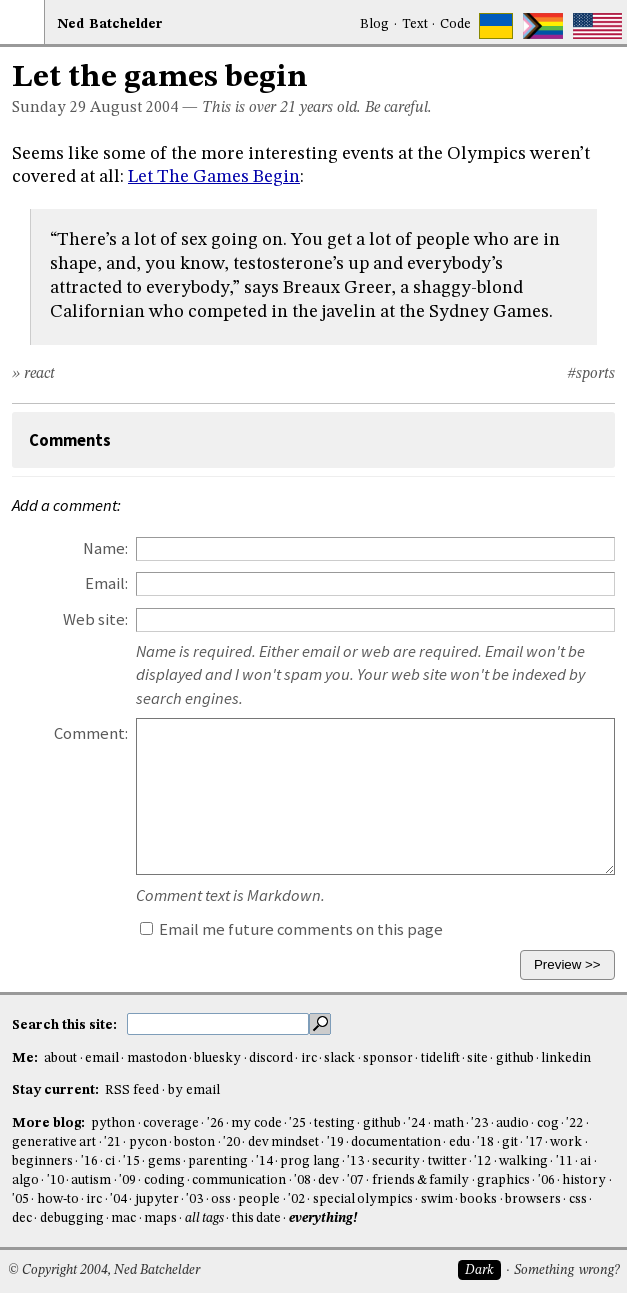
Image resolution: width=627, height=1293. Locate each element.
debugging (72, 1218)
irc (309, 1058)
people (259, 1199)
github (515, 1058)
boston (194, 1142)
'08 (302, 1180)
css (578, 1199)
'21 (112, 1142)
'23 (479, 1123)
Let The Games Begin (214, 177)
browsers (533, 1199)
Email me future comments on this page (291, 929)
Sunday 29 (49, 108)
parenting (218, 1161)
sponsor (388, 1058)
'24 (416, 1123)
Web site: (95, 619)
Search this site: (66, 1025)
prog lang (309, 1161)
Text (415, 24)
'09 (127, 1180)
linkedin (566, 1058)
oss (221, 1199)
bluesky (217, 1058)
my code (256, 1123)
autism (91, 1180)
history (584, 1180)
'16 (89, 1161)
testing (334, 1123)
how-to (58, 1199)
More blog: (50, 1123)
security (396, 1161)
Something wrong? (566, 1270)
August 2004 (134, 108)
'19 (335, 1142)
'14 (264, 1161)
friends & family (421, 1180)
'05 (20, 1199)
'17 (534, 1142)
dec (22, 1218)
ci (110, 1161)
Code (455, 24)
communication (239, 1180)
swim (437, 1199)
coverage (171, 1123)
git (510, 1142)
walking (523, 1161)
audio (512, 1123)
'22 (574, 1123)
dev (328, 1180)
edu (459, 1142)
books (478, 1199)
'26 (215, 1123)
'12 (482, 1161)
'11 (564, 1161)
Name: (105, 548)
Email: (106, 583)
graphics (503, 1180)
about (60, 1058)
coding (164, 1180)
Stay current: (57, 1090)
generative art (54, 1142)
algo (25, 1180)
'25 (297, 1123)
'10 (55, 1180)
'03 (194, 1199)
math (448, 1123)
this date (256, 1218)
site (477, 1058)
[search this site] (218, 1024)
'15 (131, 1161)
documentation (396, 1142)
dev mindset (283, 1142)
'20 (231, 1142)
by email (194, 1090)
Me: (26, 1058)
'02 (296, 1199)
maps (160, 1218)
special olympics (363, 1199)
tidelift (440, 1058)
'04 (118, 1199)
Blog (374, 24)
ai (585, 1161)
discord (271, 1058)
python (113, 1123)
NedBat (110, 24)
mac (123, 1218)
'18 (485, 1142)
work (566, 1142)
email (102, 1058)
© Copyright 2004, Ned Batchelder (104, 1270)
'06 (546, 1180)
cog (548, 1123)
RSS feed (132, 1090)
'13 (355, 1161)
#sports (591, 374)
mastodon (157, 1058)
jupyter (157, 1199)
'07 (355, 1180)
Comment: (91, 733)
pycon (148, 1142)
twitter (447, 1161)
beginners (42, 1161)
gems (164, 1161)
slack (339, 1058)
